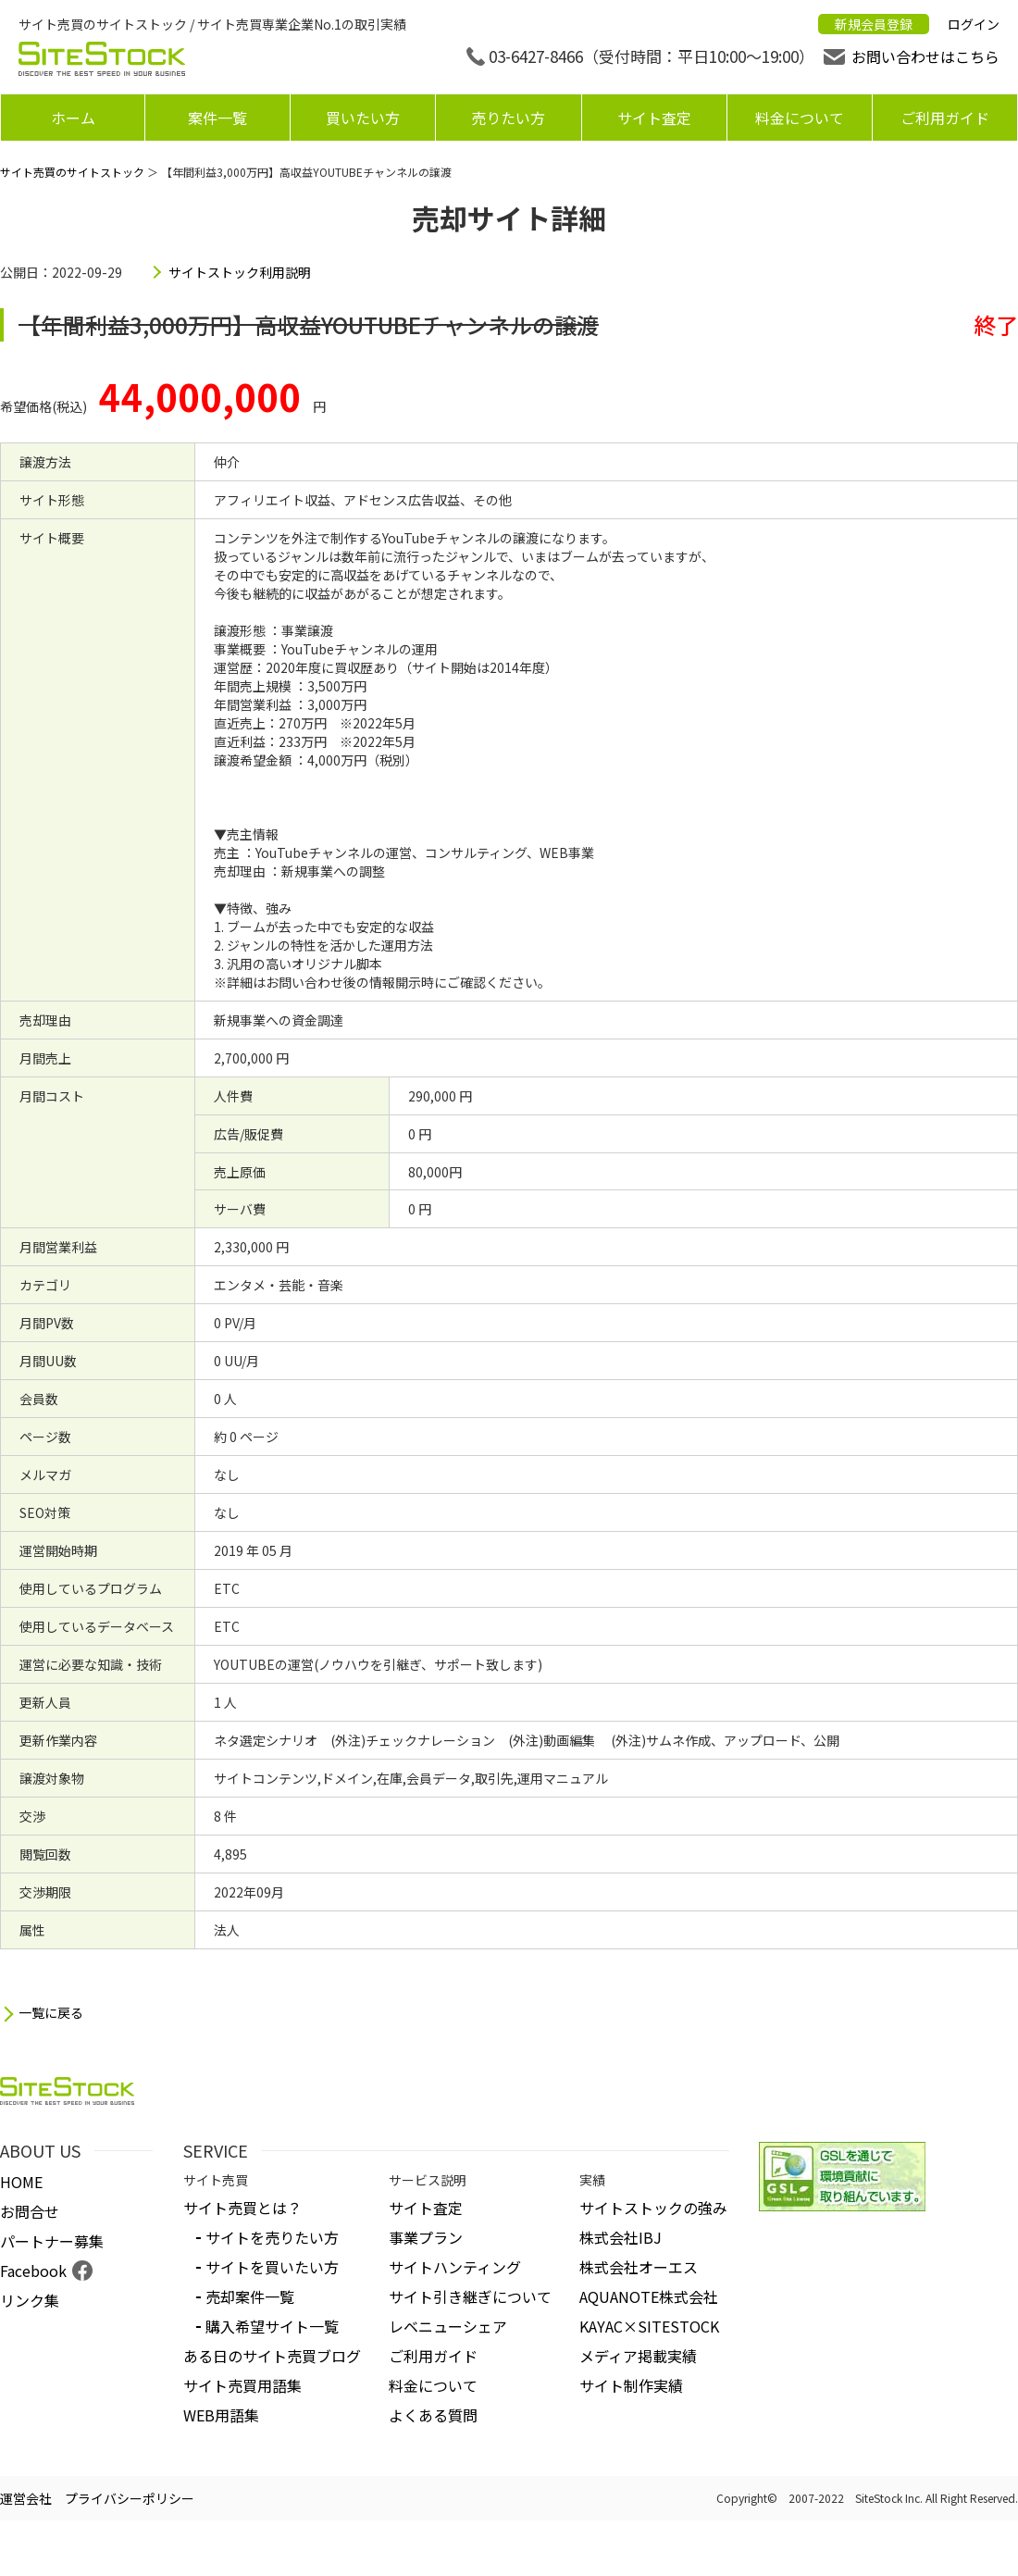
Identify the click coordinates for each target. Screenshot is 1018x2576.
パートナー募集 (52, 2241)
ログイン (973, 24)
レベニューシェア (448, 2326)
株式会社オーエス (638, 2267)
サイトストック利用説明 (239, 272)
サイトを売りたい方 (272, 2237)
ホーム (73, 117)
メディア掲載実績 (638, 2356)
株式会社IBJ (620, 2237)
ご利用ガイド (944, 117)
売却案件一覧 (249, 2296)
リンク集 (29, 2300)
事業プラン (426, 2237)
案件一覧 (217, 117)
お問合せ (29, 2211)
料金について (799, 117)
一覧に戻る (51, 2013)
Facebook (33, 2270)
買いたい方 (363, 117)
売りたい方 (508, 117)
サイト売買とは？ (242, 2207)
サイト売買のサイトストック (72, 172)
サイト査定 (654, 117)
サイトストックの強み (653, 2207)
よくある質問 (433, 2415)
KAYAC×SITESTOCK (649, 2326)
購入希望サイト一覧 (272, 2326)
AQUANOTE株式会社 (648, 2296)
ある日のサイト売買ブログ (272, 2356)
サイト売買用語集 (242, 2385)
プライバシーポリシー (129, 2498)
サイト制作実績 (631, 2385)
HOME (21, 2182)
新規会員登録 (873, 24)
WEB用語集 (221, 2415)
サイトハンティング (455, 2267)
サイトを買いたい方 (272, 2267)
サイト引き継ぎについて (470, 2296)
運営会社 (26, 2498)
